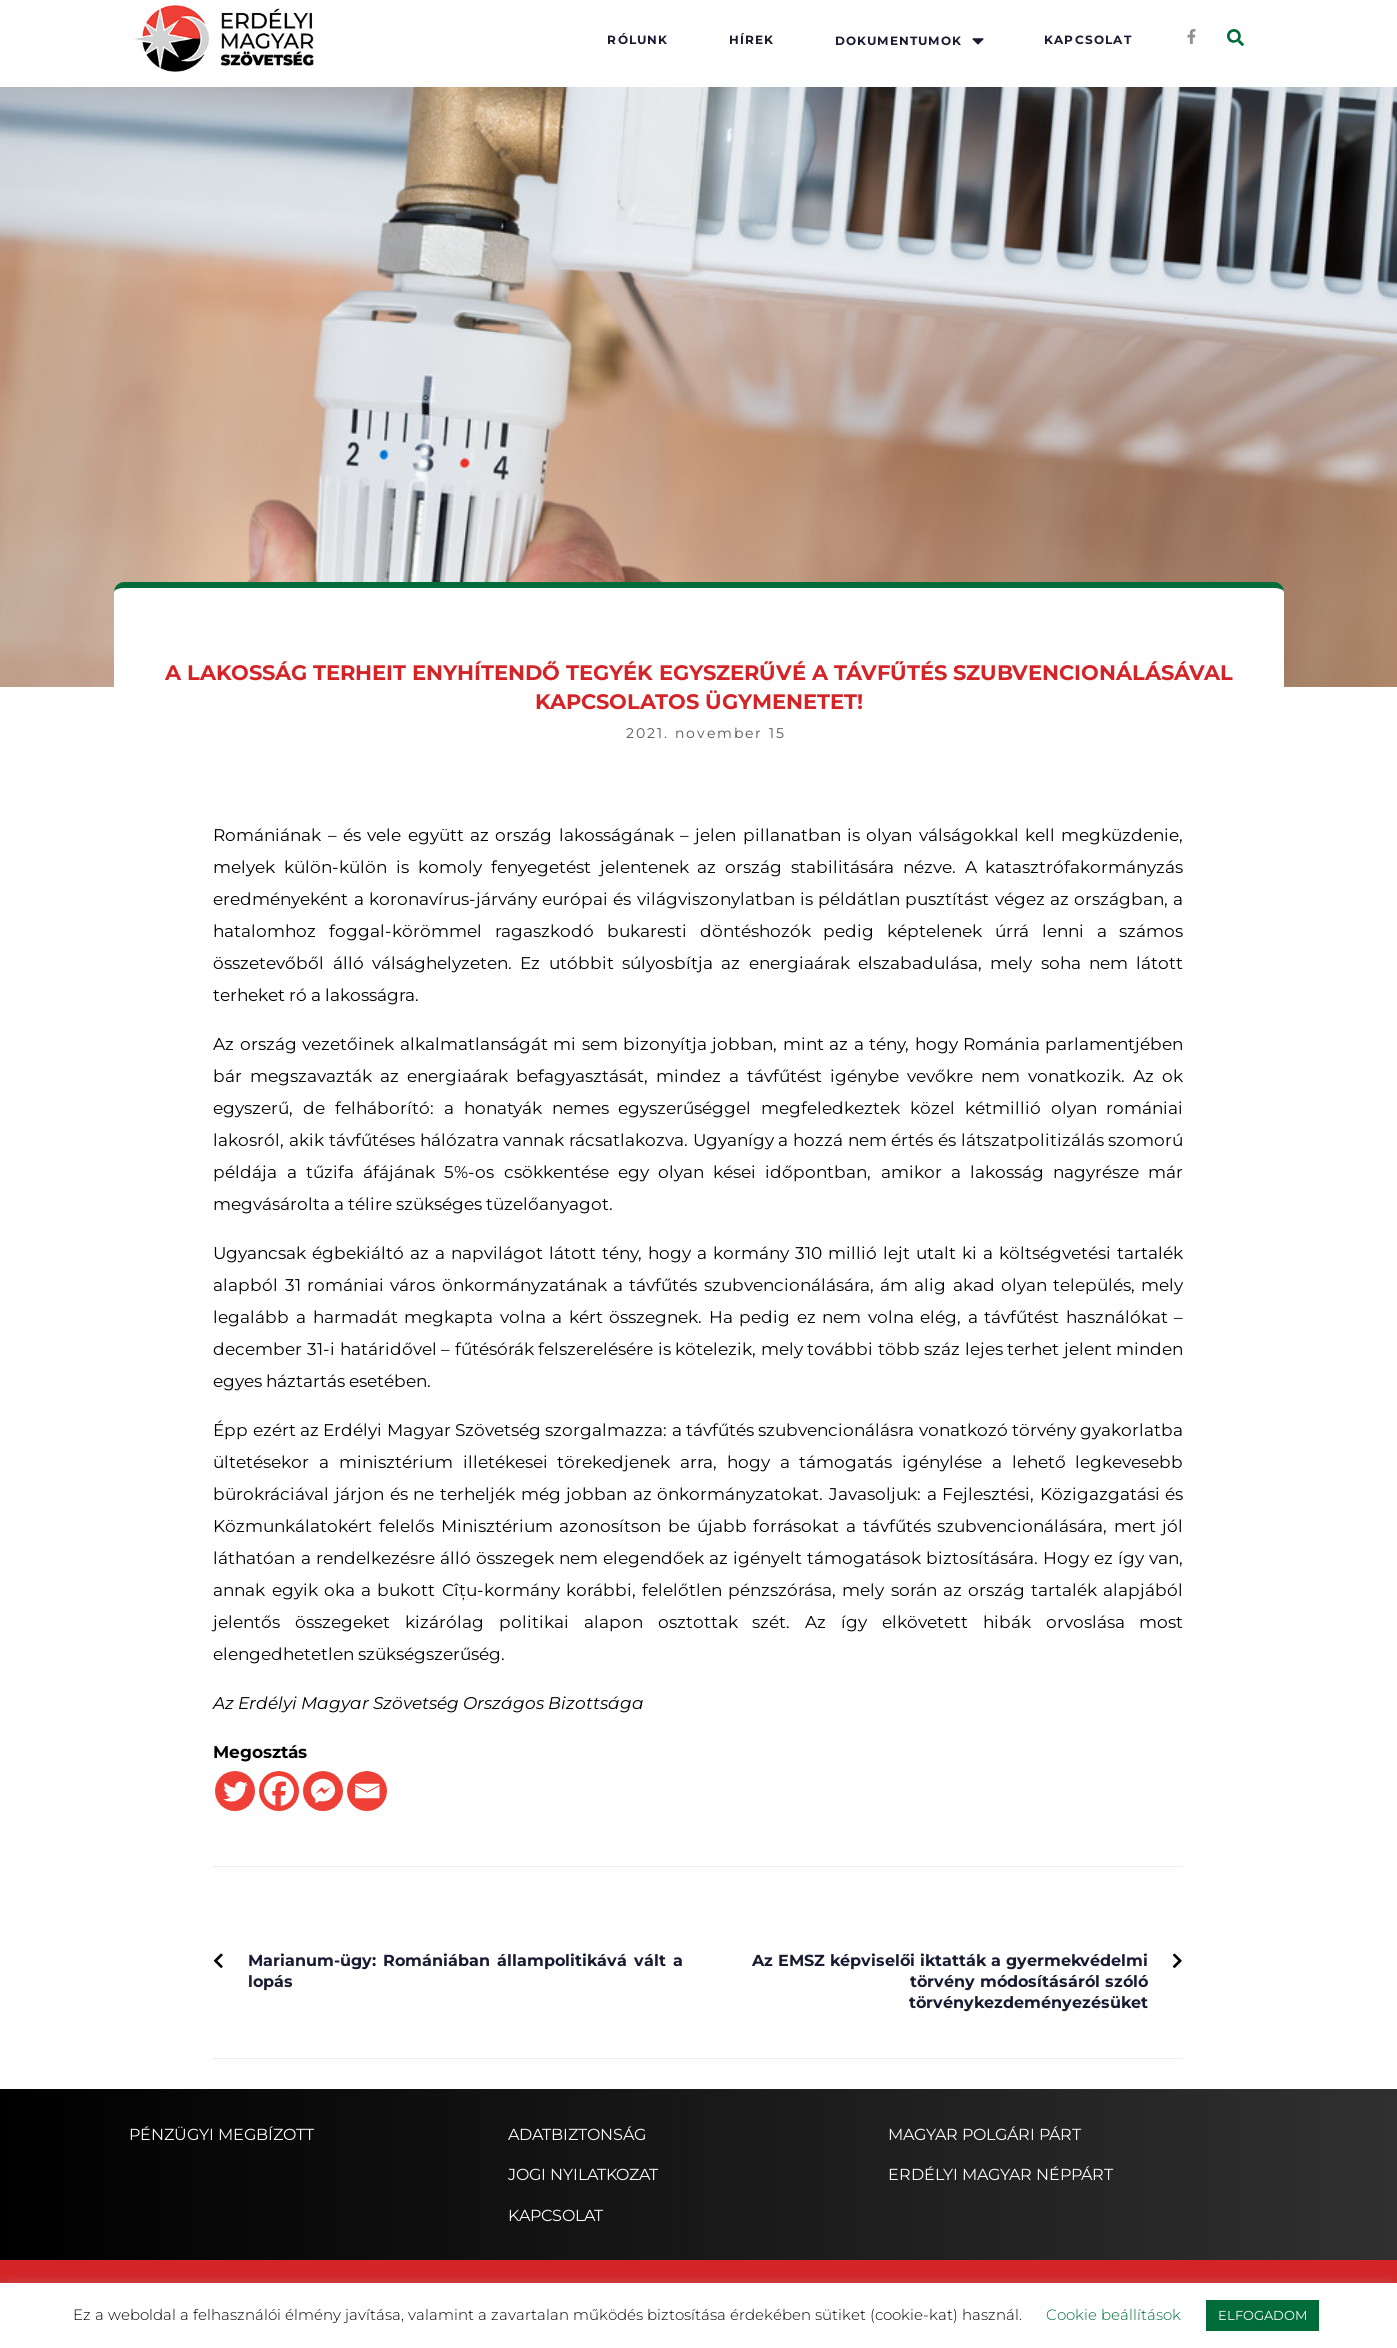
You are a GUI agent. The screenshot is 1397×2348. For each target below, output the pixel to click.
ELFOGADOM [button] (1262, 2315)
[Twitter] (235, 1791)
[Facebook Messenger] (323, 1791)
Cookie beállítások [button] (1113, 2314)
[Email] (367, 1791)
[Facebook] (279, 1791)
